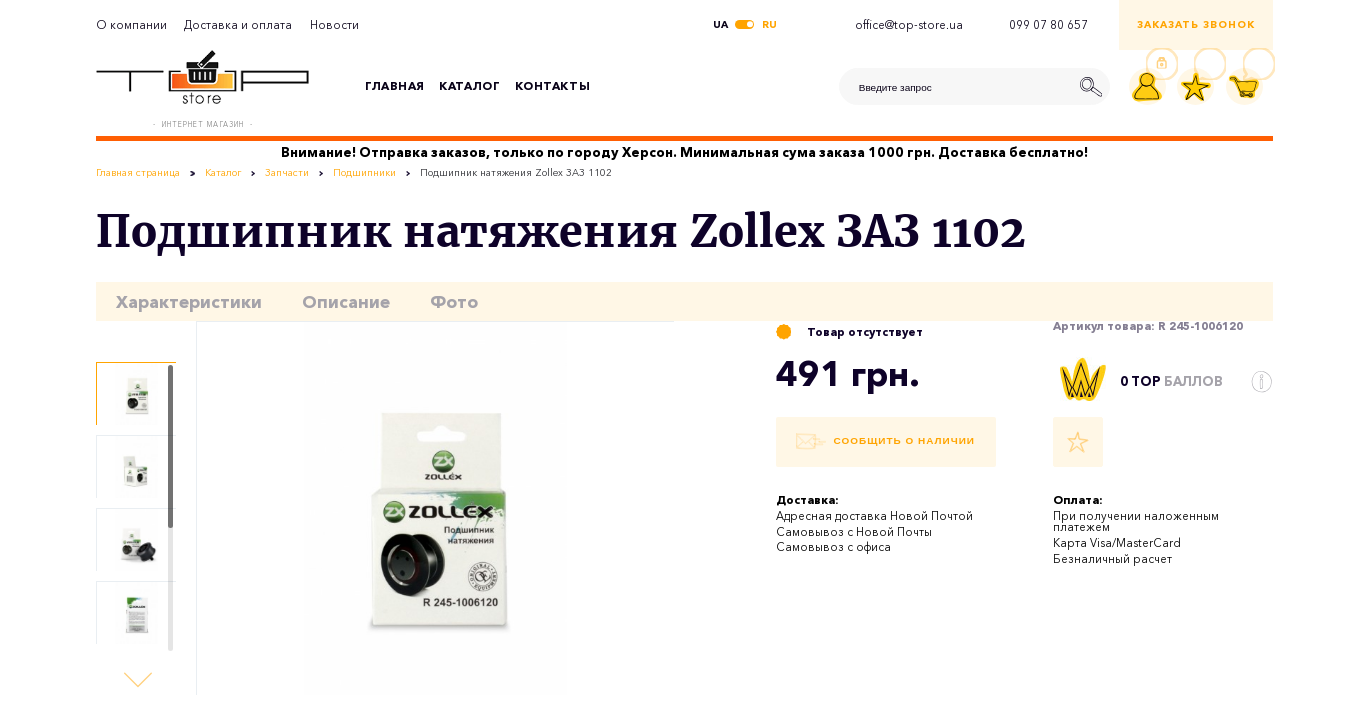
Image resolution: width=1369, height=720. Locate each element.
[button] (138, 680)
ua (720, 25)
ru (769, 25)
